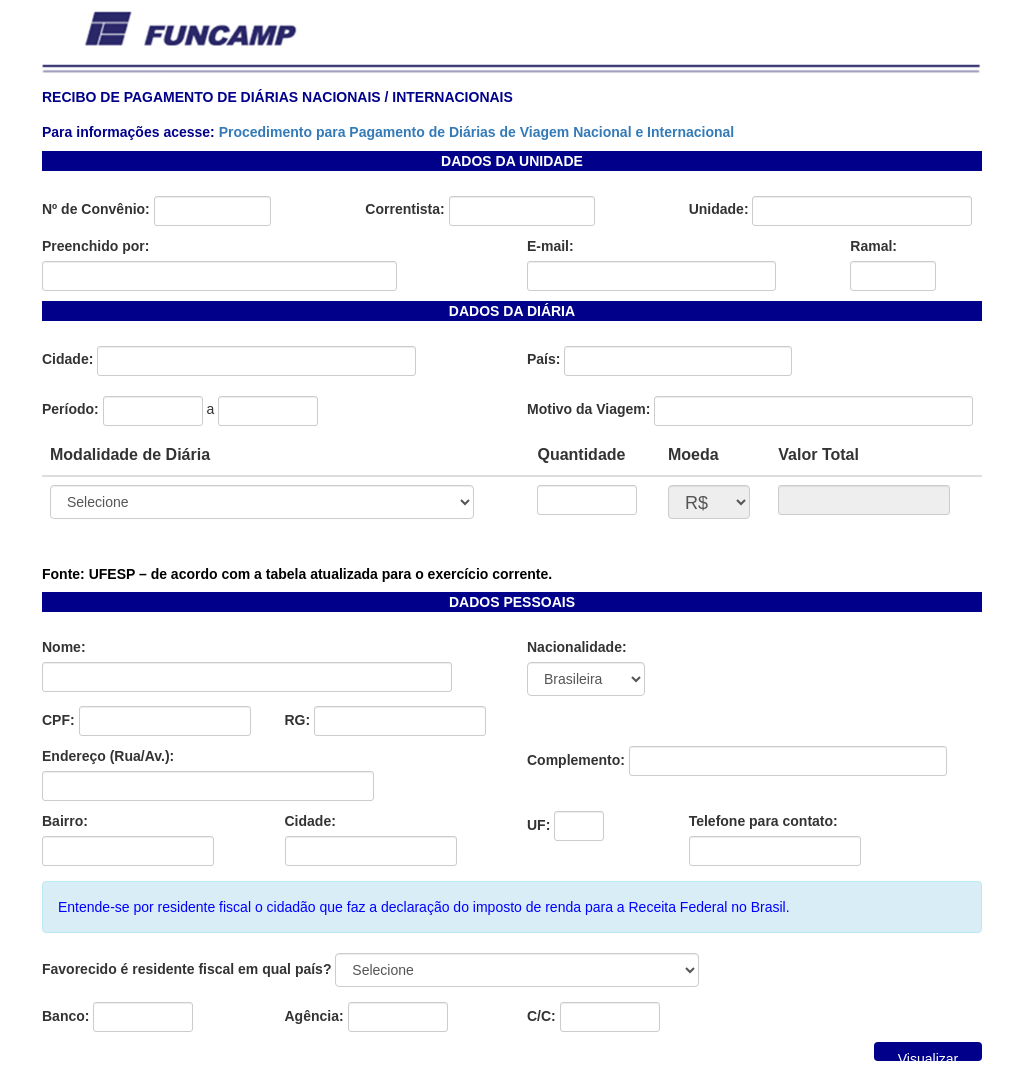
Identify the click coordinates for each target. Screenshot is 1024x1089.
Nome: (64, 647)
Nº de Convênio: (96, 209)
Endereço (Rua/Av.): (108, 756)
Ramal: (873, 246)
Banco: (65, 1016)
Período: (70, 409)
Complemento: (576, 760)
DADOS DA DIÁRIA (512, 311)
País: (543, 359)
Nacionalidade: (577, 647)
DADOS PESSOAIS (512, 602)
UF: (538, 825)
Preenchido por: (95, 246)
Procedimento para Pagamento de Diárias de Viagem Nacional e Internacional (477, 132)
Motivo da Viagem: (588, 409)
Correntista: (404, 209)
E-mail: (550, 246)
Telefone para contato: (763, 821)
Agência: (314, 1016)
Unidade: (719, 209)
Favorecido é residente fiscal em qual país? (186, 969)
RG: (298, 720)
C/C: (541, 1016)
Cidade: (67, 359)
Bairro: (65, 821)
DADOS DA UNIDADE (512, 161)
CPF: (58, 720)
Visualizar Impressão (927, 1056)
